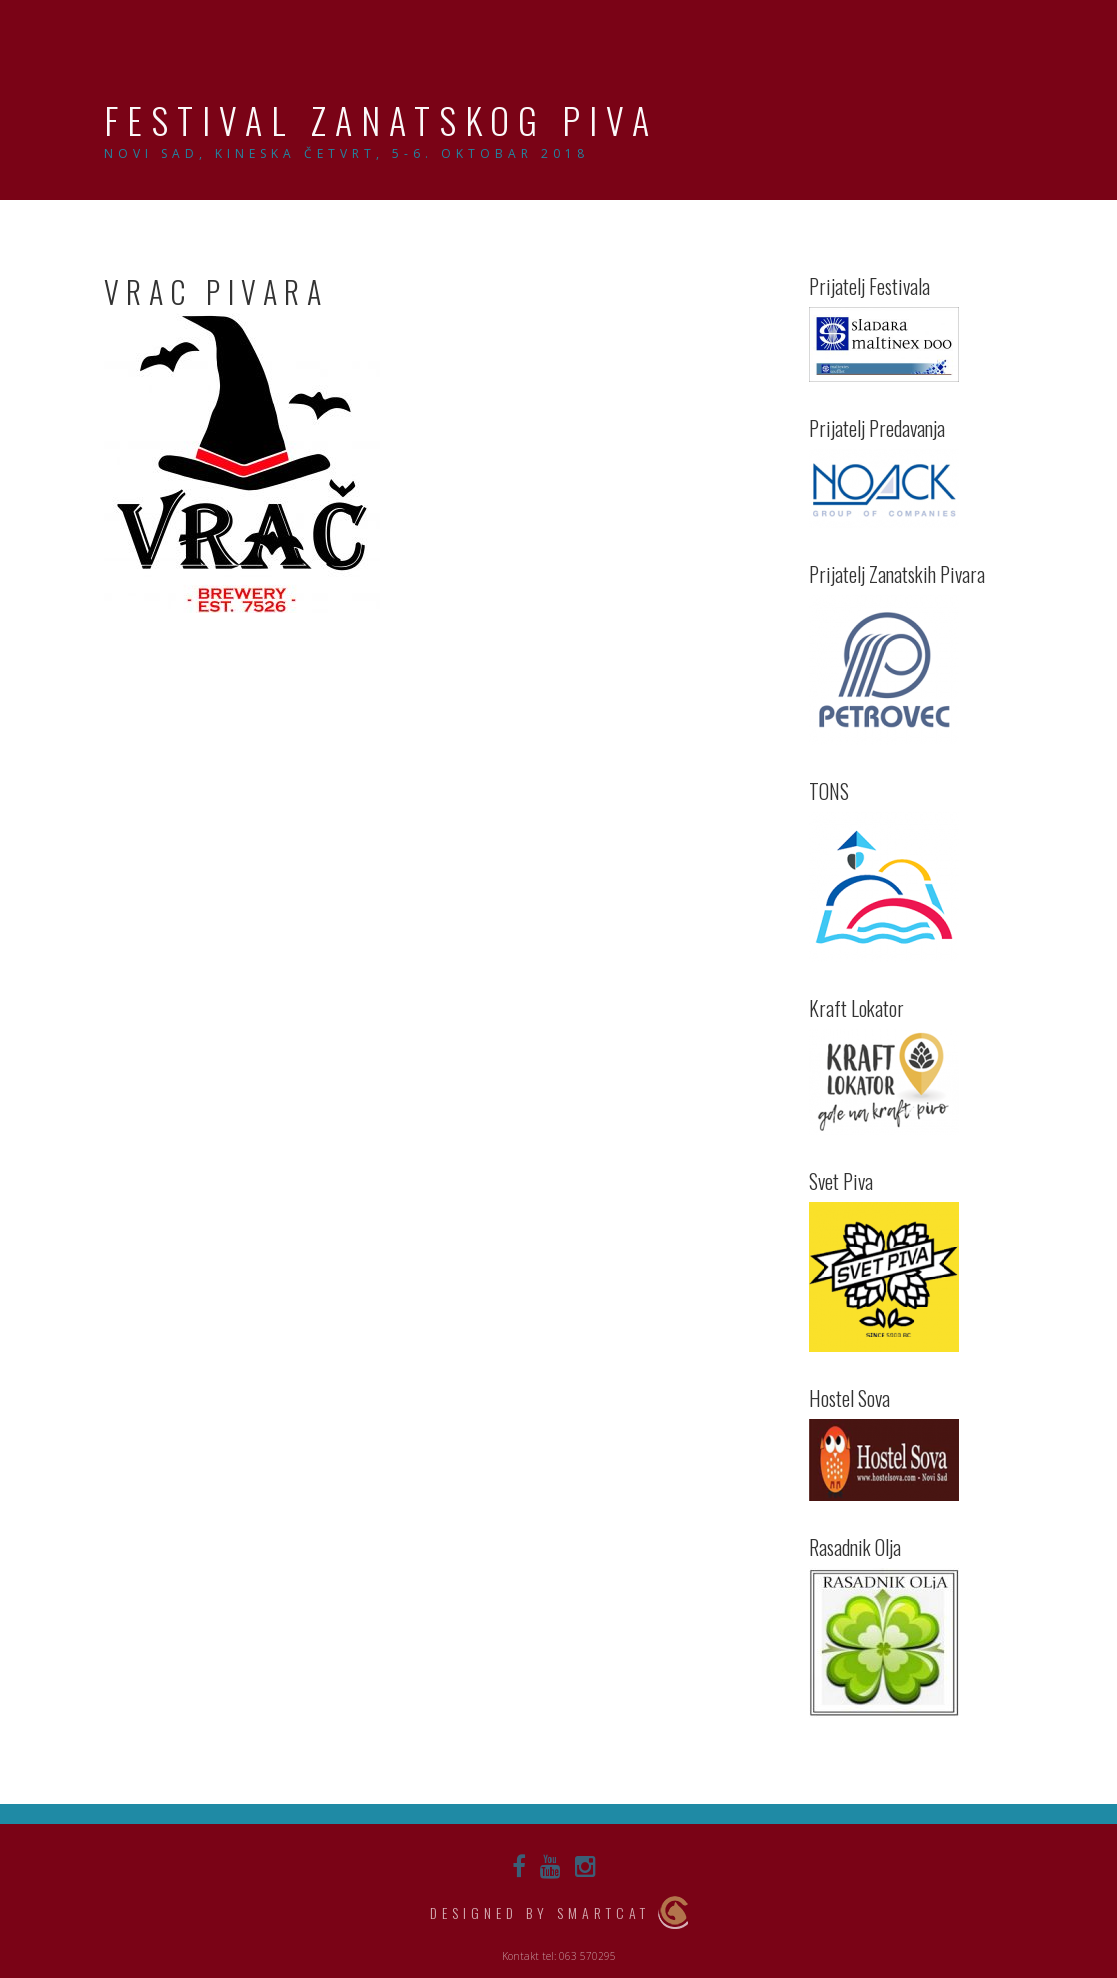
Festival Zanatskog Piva (381, 119)
